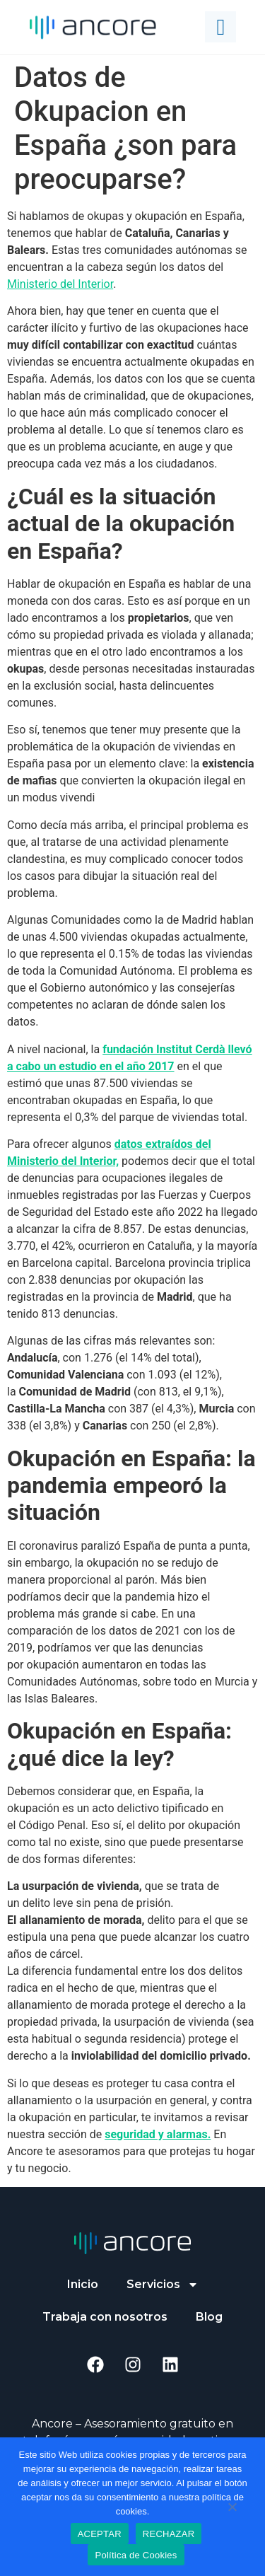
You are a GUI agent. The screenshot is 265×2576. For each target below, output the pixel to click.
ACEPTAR (100, 2534)
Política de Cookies (136, 2555)
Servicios (162, 2284)
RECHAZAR (169, 2534)
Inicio (82, 2284)
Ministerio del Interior (60, 284)
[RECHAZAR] (231, 2505)
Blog (209, 2316)
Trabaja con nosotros (104, 2316)
